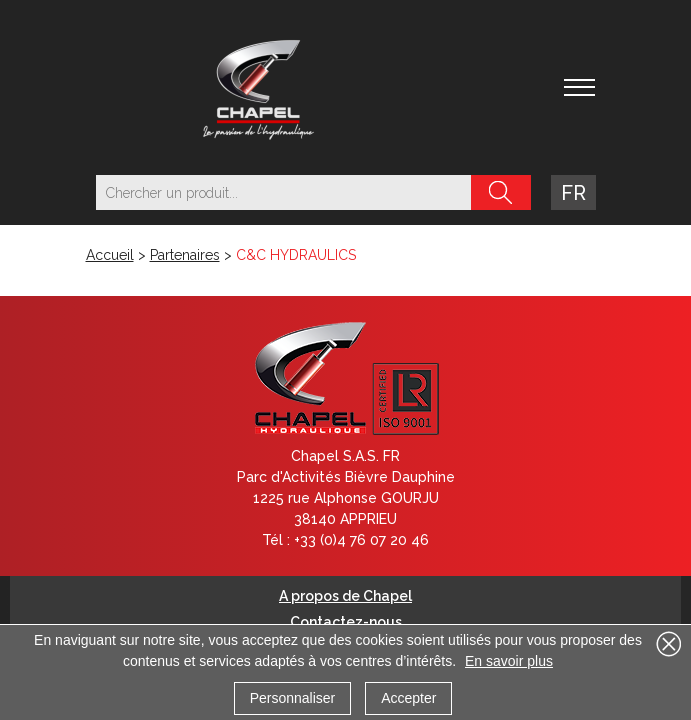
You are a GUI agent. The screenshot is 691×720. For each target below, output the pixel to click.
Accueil (110, 255)
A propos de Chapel (345, 596)
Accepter (408, 698)
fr (573, 193)
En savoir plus (509, 661)
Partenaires (185, 255)
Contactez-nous (346, 622)
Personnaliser (293, 698)
